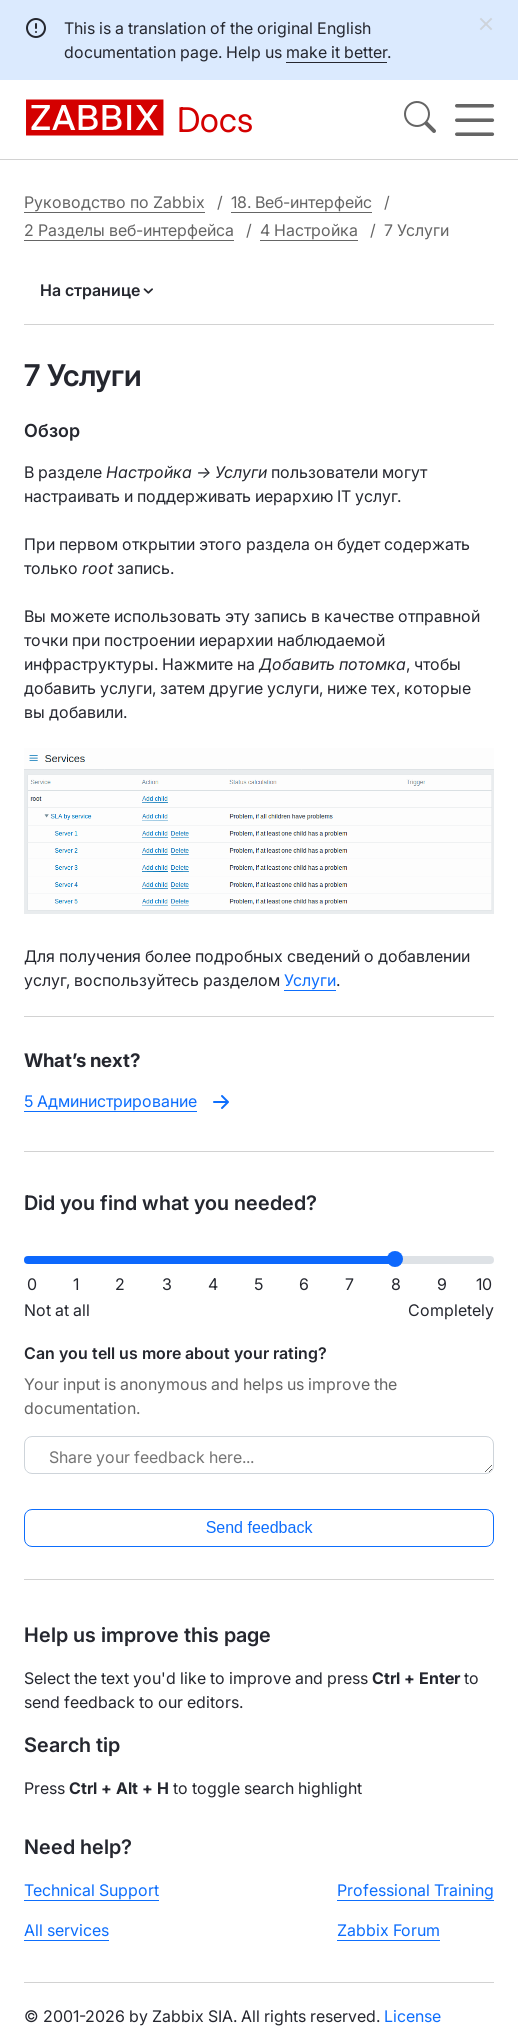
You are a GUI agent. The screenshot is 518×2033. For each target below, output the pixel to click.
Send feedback (259, 1527)
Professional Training (415, 1890)
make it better (336, 52)
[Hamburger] (474, 120)
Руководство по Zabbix (114, 202)
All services (66, 1930)
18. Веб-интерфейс (301, 202)
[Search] (420, 120)
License (412, 2016)
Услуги (310, 980)
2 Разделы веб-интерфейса (129, 230)
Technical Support (91, 1890)
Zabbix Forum (388, 1930)
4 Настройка (309, 230)
